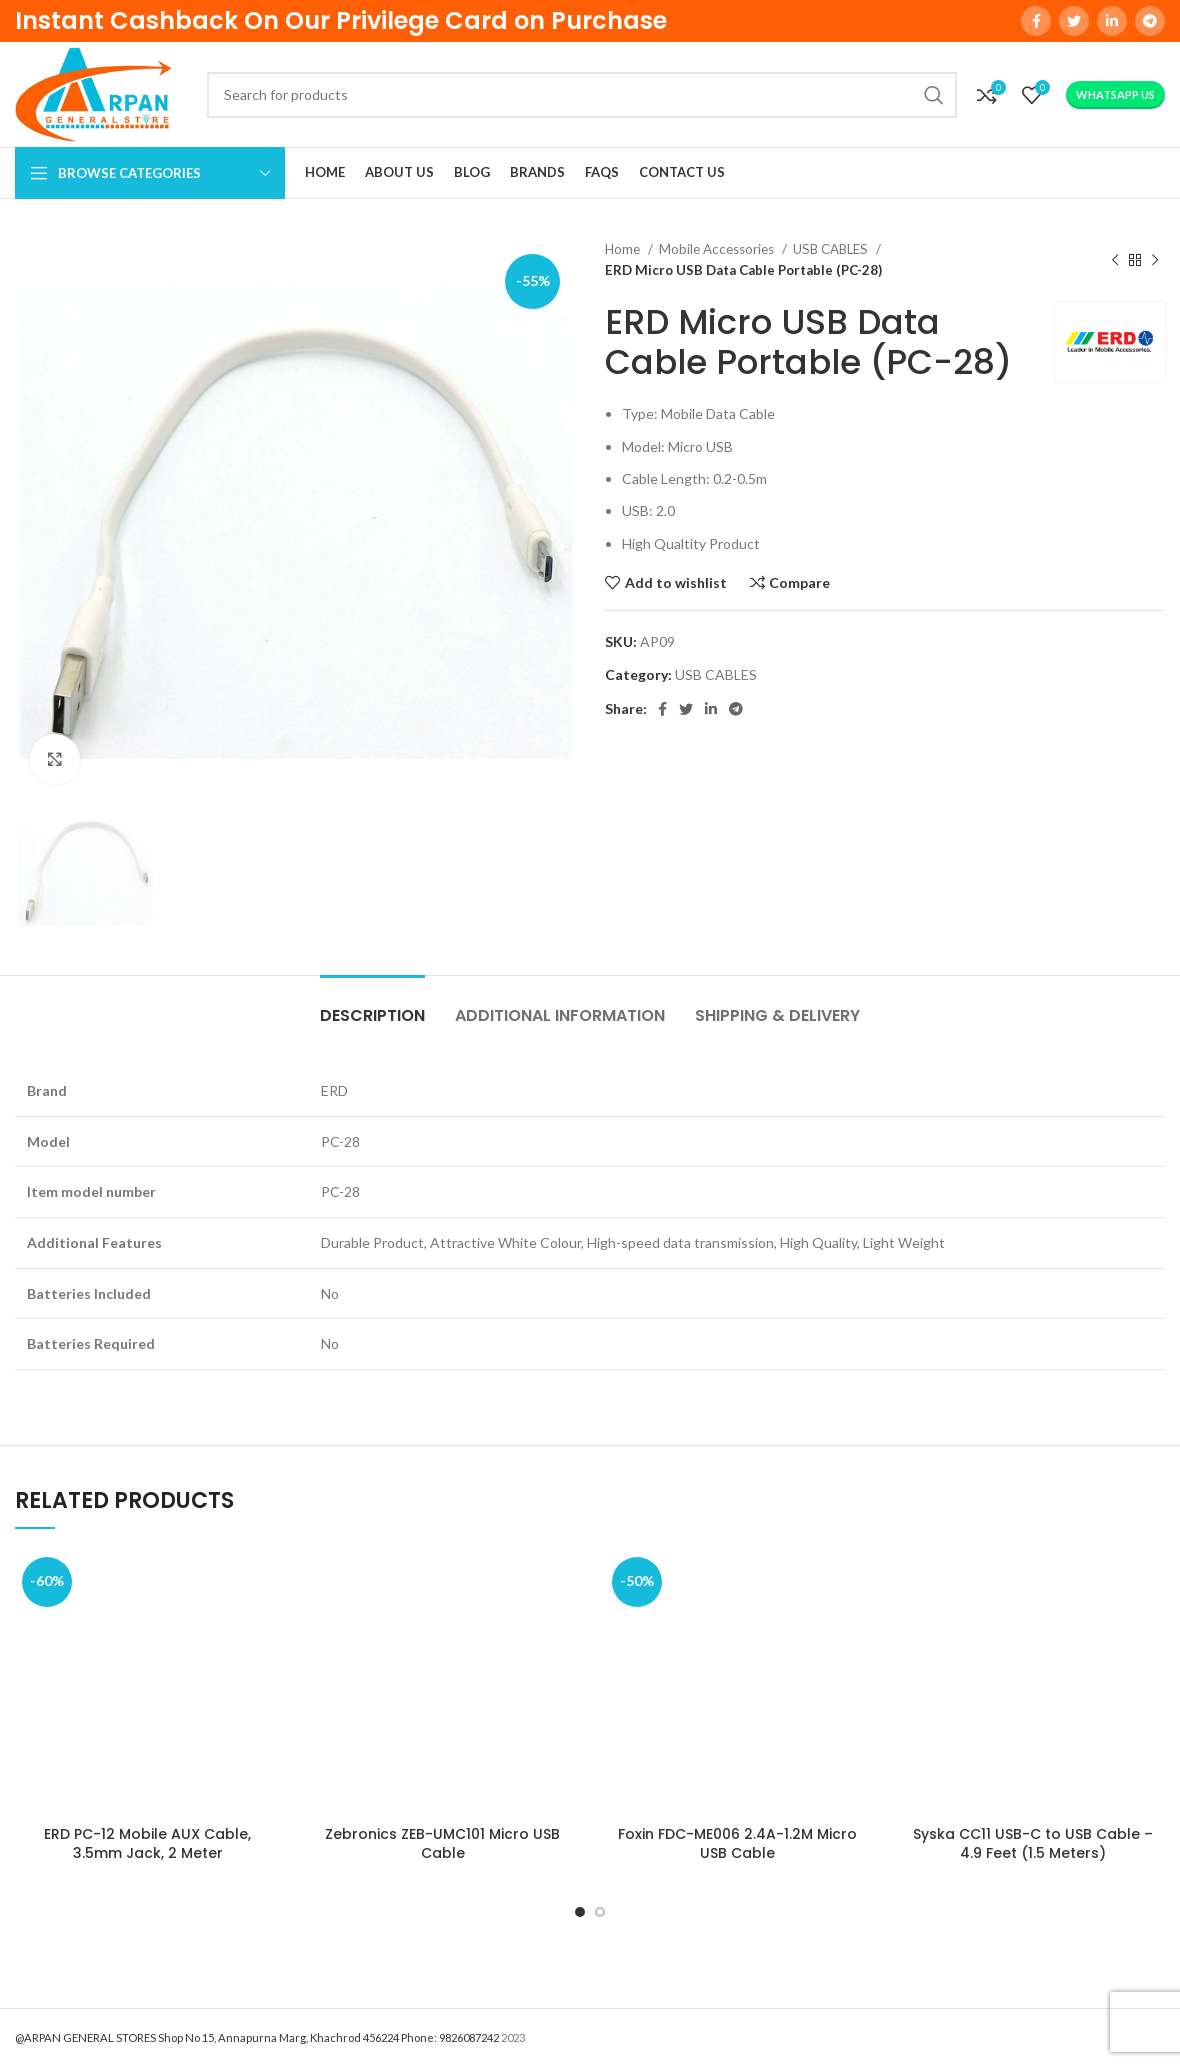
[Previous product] (1115, 260)
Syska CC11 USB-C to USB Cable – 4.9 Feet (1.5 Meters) (1033, 1844)
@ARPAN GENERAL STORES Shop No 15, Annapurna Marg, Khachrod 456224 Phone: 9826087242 (257, 2037)
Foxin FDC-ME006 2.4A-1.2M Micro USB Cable (737, 1844)
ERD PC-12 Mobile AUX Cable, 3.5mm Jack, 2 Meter (147, 1844)
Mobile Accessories (718, 249)
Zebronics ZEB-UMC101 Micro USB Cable (442, 1844)
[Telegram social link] (1150, 21)
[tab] (372, 1005)
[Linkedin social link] (1112, 21)
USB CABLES (832, 249)
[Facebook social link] (1036, 21)
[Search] (582, 95)
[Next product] (1155, 260)
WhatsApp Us (1115, 94)
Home (624, 249)
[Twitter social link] (1074, 21)
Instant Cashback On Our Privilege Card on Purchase (341, 20)
